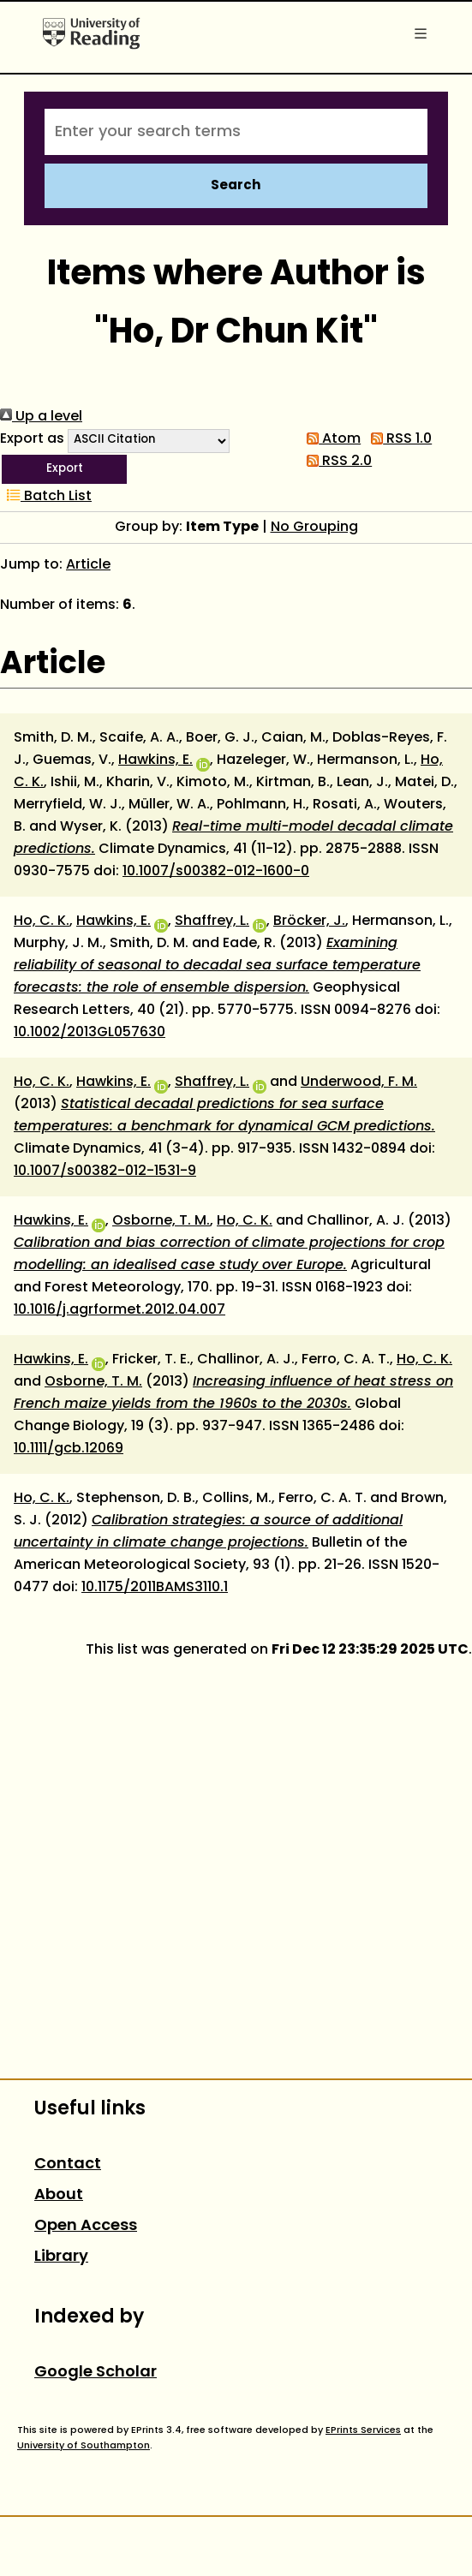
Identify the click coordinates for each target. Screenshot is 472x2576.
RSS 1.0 (398, 439)
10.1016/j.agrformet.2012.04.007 (119, 1310)
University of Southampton (83, 2446)
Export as (32, 439)
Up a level (41, 417)
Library (61, 2257)
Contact (67, 2164)
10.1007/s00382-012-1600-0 (215, 872)
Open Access (85, 2226)
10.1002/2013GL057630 (89, 1033)
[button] (64, 469)
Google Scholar (95, 2372)
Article (88, 565)
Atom (330, 439)
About (58, 2195)
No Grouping (314, 527)
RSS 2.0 (336, 461)
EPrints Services (363, 2430)
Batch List (46, 497)
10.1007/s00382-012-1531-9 (105, 1171)
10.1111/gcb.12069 (68, 1449)
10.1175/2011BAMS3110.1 (154, 1588)
